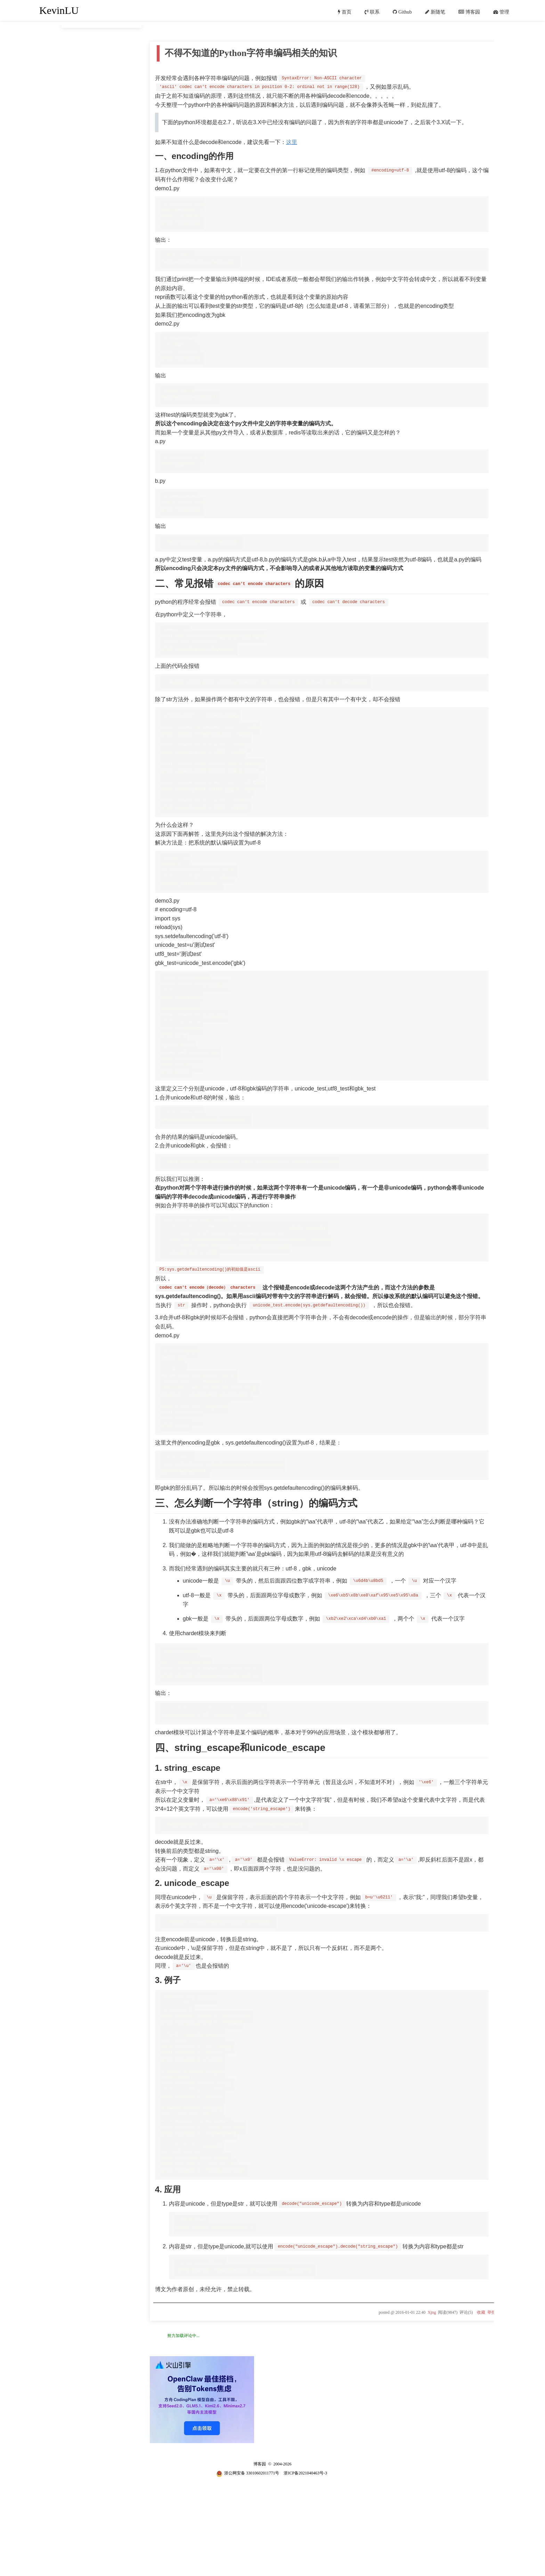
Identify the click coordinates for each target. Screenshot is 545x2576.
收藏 (481, 2395)
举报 (491, 2395)
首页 (346, 12)
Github (405, 12)
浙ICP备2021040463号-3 (305, 2556)
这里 (291, 141)
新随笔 (438, 12)
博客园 (472, 12)
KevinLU (59, 10)
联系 (375, 12)
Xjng (432, 2395)
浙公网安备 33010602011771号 (247, 2556)
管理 (504, 12)
